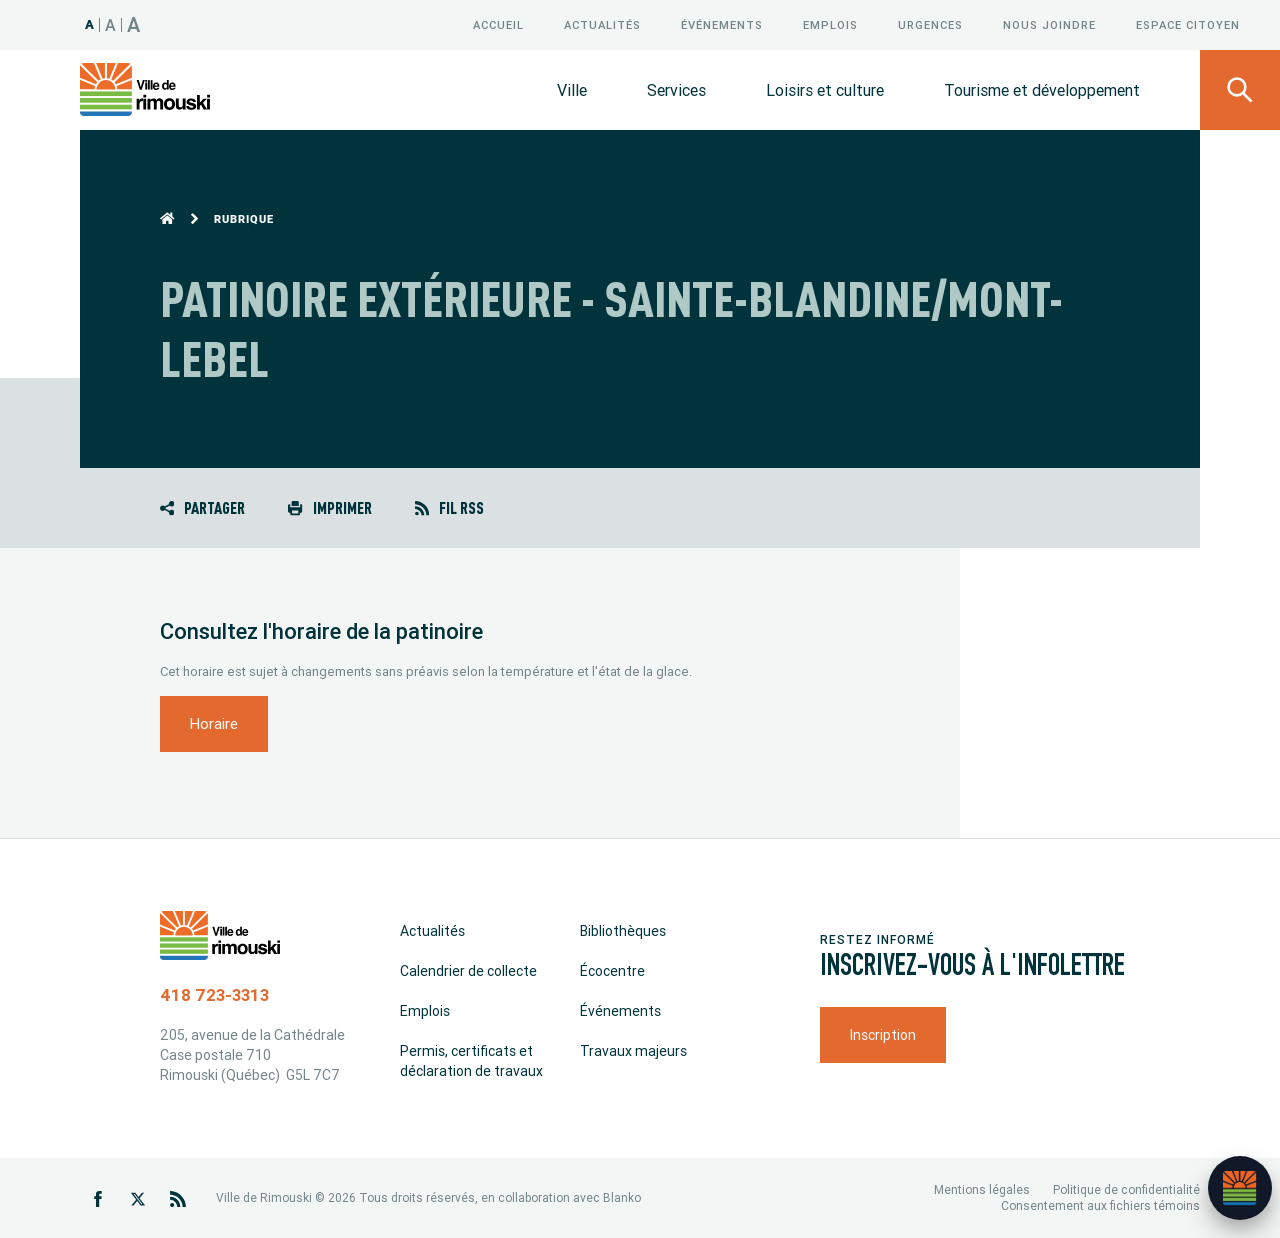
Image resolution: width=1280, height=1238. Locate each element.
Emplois (830, 25)
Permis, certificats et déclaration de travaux (471, 1061)
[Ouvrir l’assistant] (1240, 1188)
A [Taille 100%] (90, 24)
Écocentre (612, 971)
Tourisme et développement (1042, 90)
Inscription (883, 1035)
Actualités (602, 25)
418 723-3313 (214, 995)
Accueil (498, 25)
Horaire (214, 723)
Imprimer (329, 507)
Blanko (622, 1197)
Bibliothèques (623, 931)
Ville (572, 90)
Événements (722, 25)
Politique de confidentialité (1126, 1189)
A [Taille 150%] (134, 24)
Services (676, 90)
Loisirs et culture (825, 90)
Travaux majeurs (633, 1051)
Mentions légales (982, 1189)
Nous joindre (1049, 25)
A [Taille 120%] (111, 25)
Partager (202, 507)
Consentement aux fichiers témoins (1100, 1205)
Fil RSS (449, 507)
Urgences (930, 25)
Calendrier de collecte (468, 971)
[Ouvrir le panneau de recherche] (1240, 90)
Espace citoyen (1188, 25)
